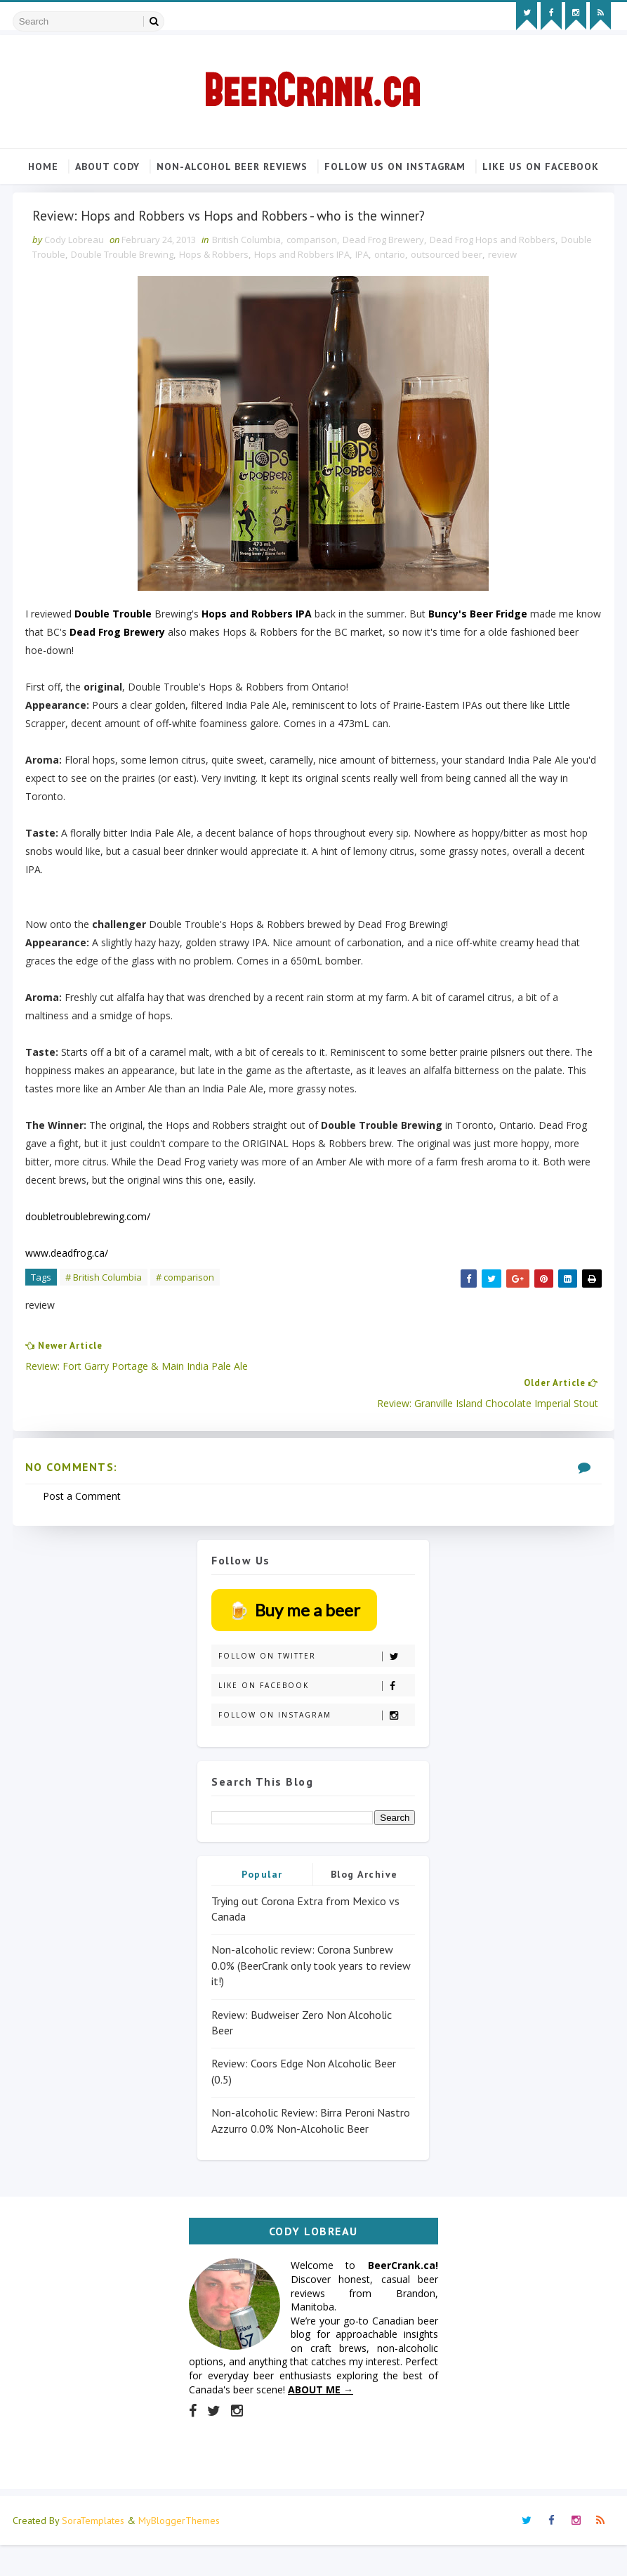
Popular (262, 1898)
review (545, 299)
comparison (320, 284)
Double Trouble (75, 299)
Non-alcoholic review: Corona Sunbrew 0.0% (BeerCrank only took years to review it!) (311, 1990)
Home (43, 161)
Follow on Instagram (316, 1740)
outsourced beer (489, 299)
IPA (404, 299)
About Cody (107, 161)
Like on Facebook (316, 1711)
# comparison (193, 1322)
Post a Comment (90, 1515)
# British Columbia (112, 1322)
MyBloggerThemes (179, 2551)
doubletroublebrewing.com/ (96, 1261)
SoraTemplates (93, 2551)
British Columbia (254, 284)
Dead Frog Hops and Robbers (501, 284)
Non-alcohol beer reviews (232, 161)
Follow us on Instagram (395, 161)
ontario (432, 299)
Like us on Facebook (540, 161)
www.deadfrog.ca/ (75, 1298)
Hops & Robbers (256, 299)
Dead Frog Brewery (392, 284)
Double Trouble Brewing (165, 299)
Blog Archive (364, 1898)
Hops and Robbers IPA (344, 299)
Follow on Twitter (316, 1681)
